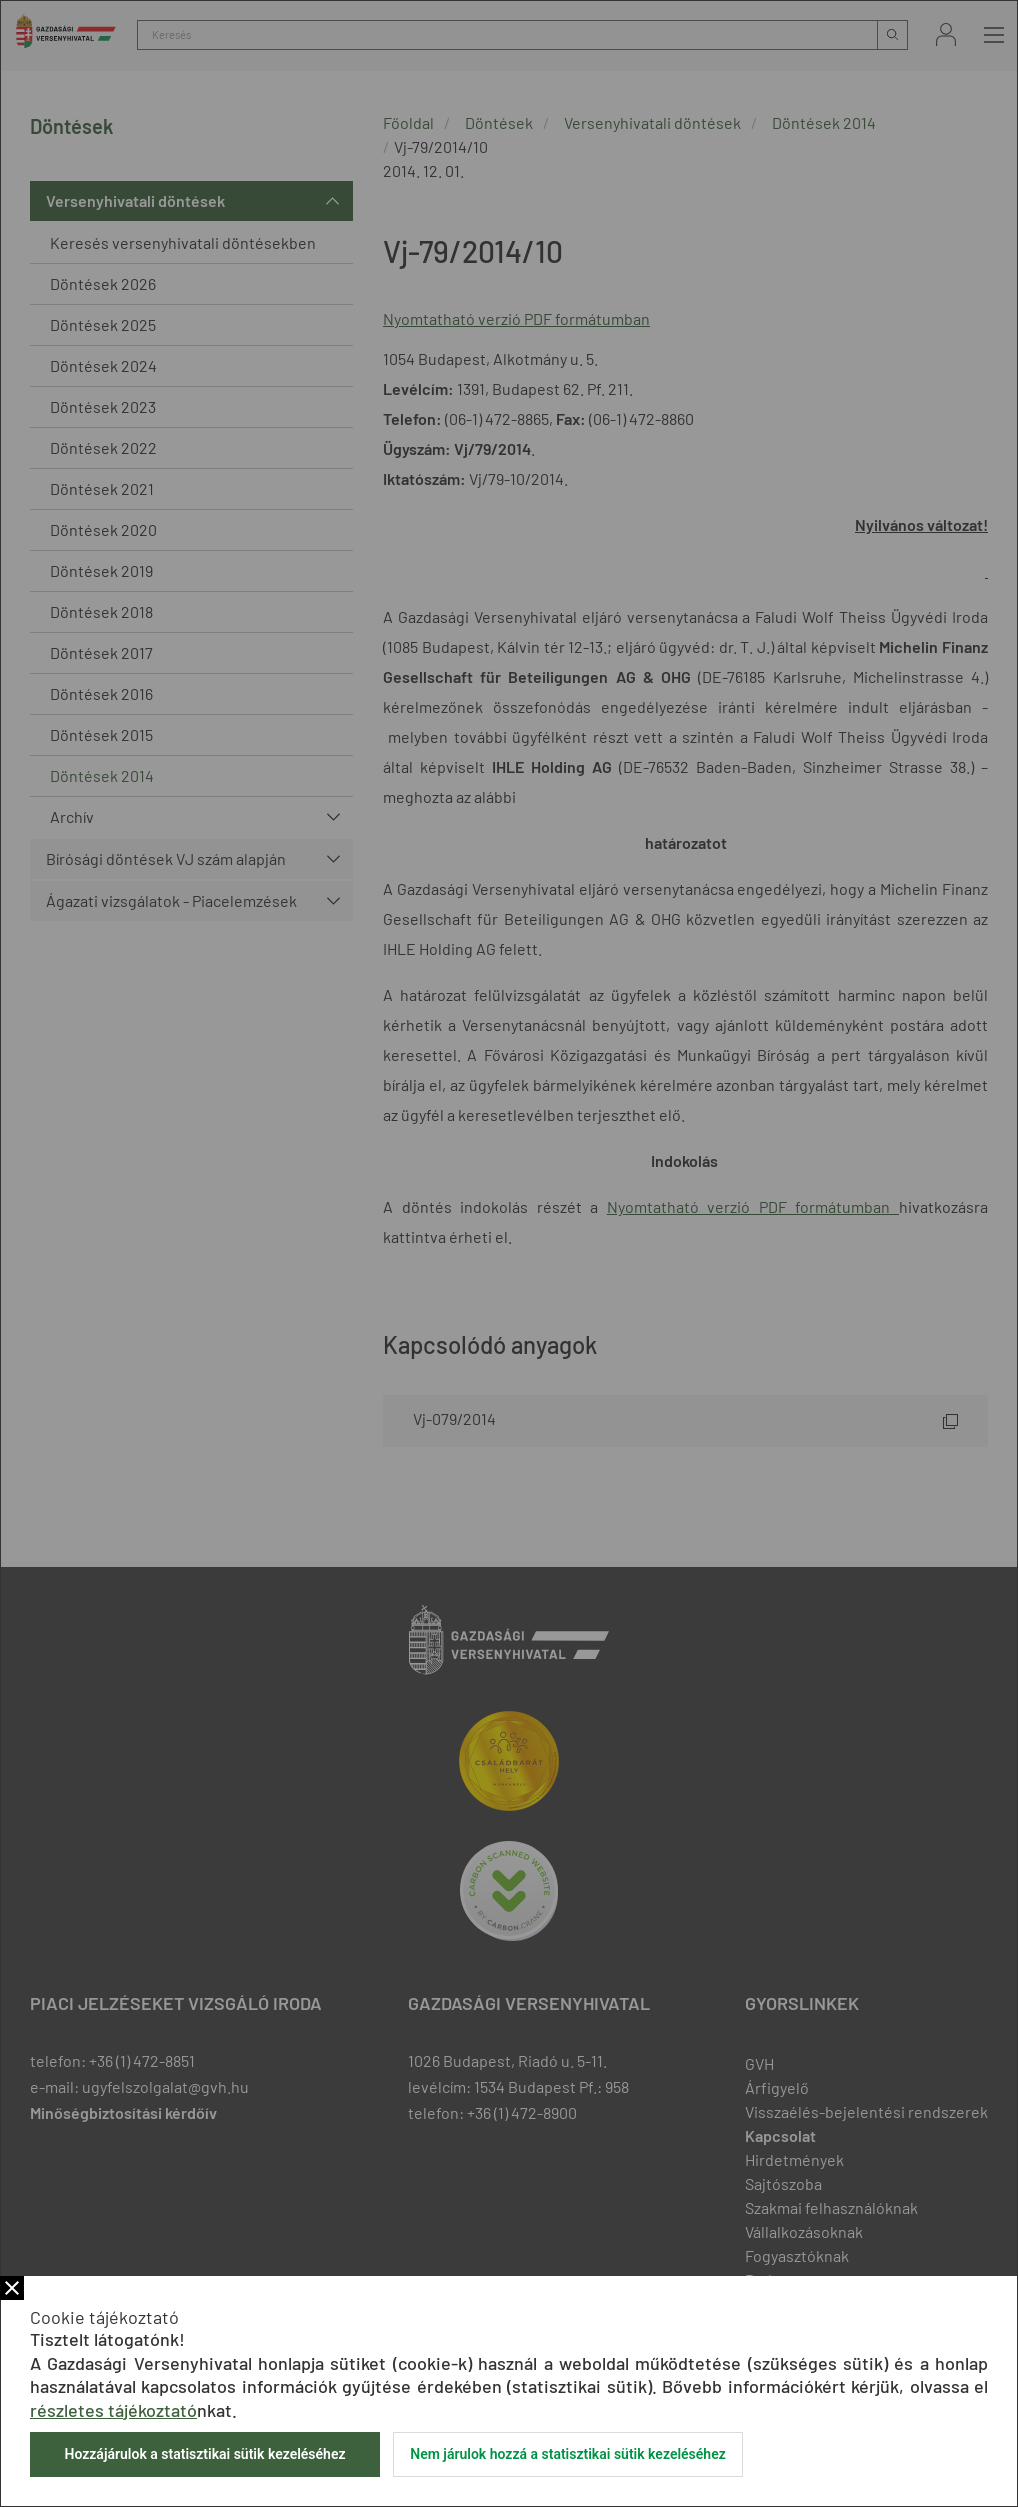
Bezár (12, 2288)
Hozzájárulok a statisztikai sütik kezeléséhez (204, 2454)
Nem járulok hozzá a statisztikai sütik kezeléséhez (568, 2454)
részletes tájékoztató (113, 2410)
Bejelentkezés (946, 34)
